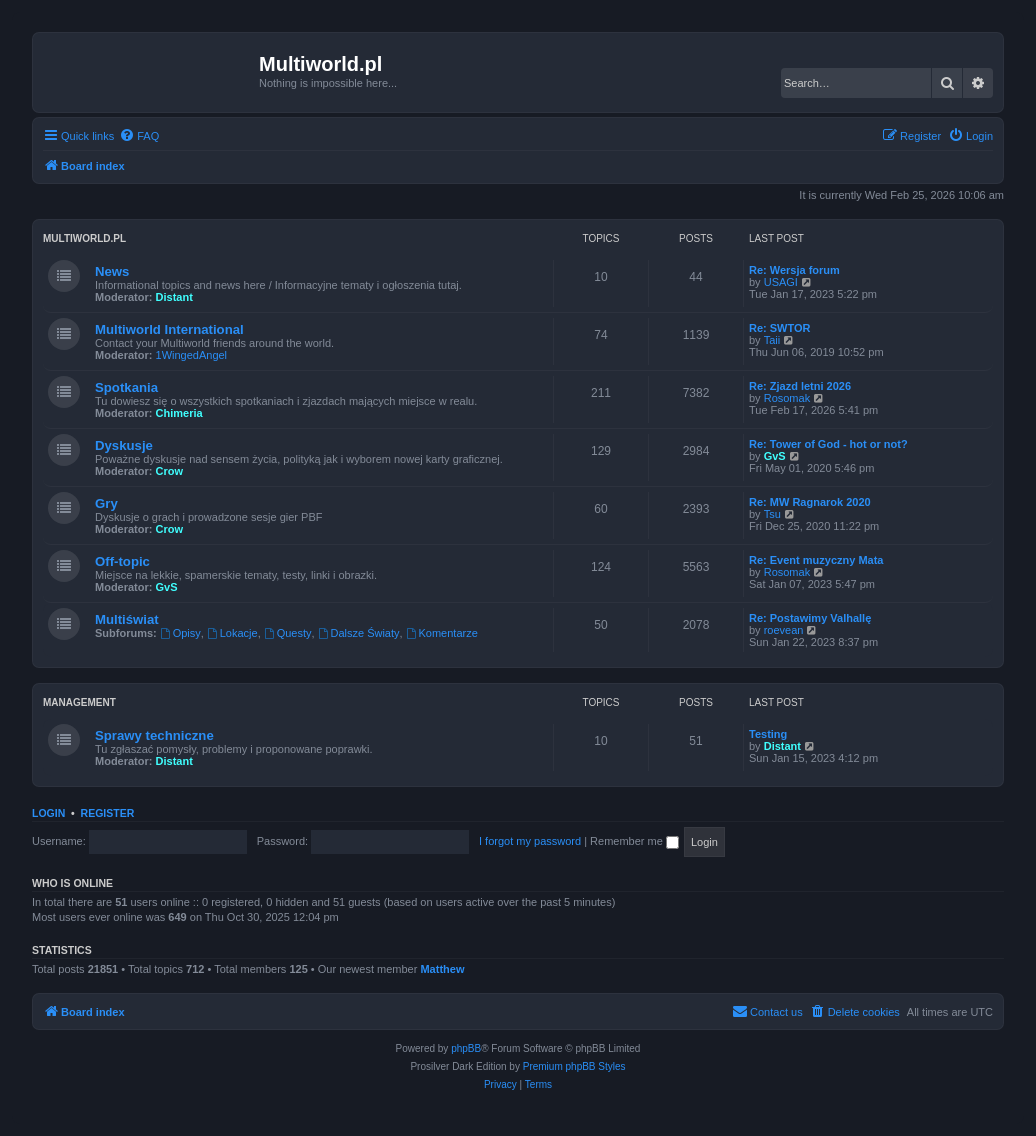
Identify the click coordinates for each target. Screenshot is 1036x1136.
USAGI (781, 282)
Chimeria (179, 413)
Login (48, 813)
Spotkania (126, 387)
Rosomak (787, 398)
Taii (772, 340)
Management (79, 702)
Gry (106, 503)
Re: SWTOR (780, 328)
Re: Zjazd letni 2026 (800, 386)
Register (108, 813)
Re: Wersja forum (794, 270)
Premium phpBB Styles (574, 1066)
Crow (170, 471)
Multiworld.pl (84, 238)
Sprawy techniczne (154, 735)
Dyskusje (124, 445)
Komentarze (442, 633)
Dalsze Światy (359, 633)
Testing (768, 734)
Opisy (180, 633)
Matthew (442, 969)
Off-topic (122, 561)
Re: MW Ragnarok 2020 (810, 502)
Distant (174, 297)
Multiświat (127, 619)
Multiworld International (169, 329)
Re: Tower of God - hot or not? (828, 444)
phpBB (466, 1048)
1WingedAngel (192, 355)
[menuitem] (139, 136)
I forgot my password (530, 841)
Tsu (772, 514)
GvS (775, 456)
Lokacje (232, 633)
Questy (288, 633)
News (112, 271)
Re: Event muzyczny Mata (816, 560)
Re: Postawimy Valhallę (810, 618)
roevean (784, 630)
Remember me (634, 841)
